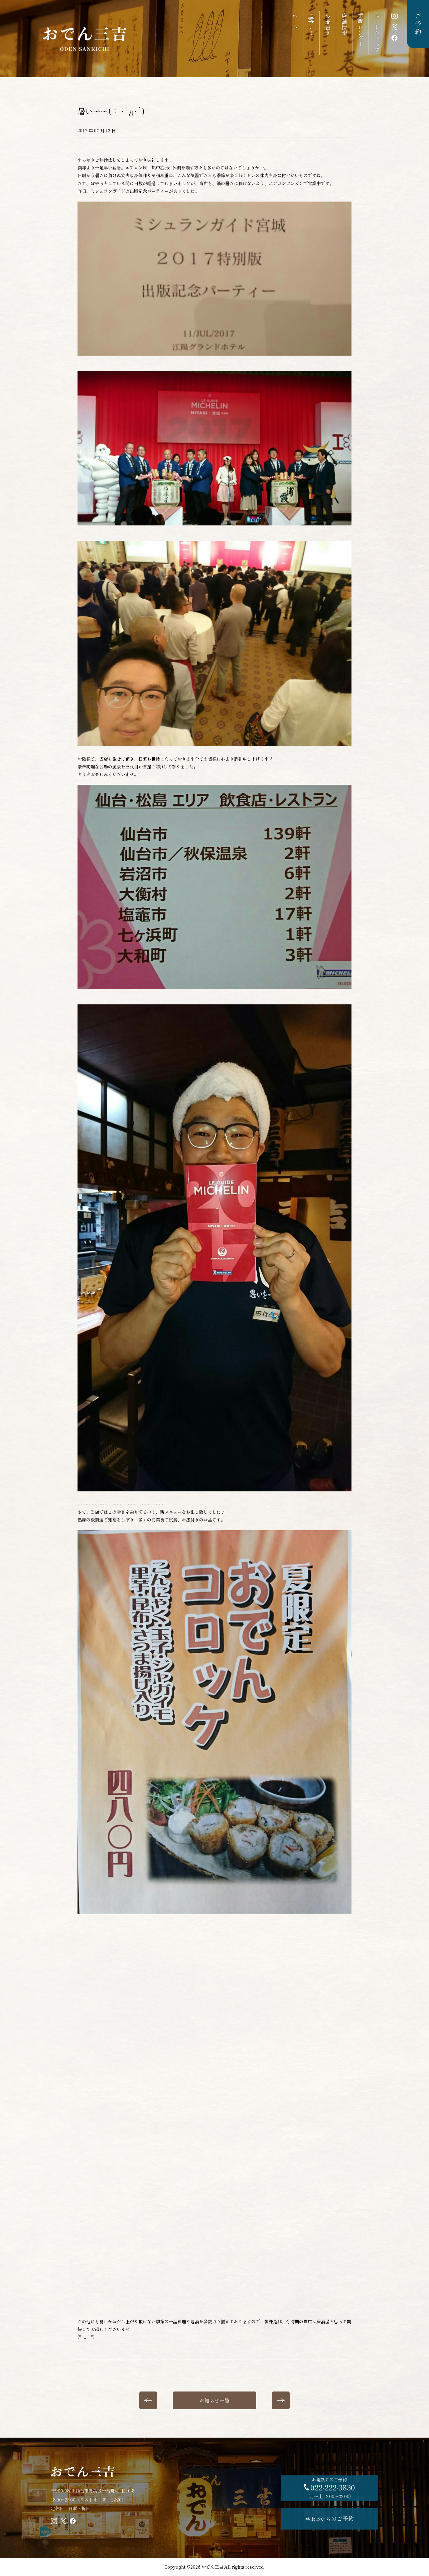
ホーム (295, 21)
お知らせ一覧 (214, 2400)
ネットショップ (377, 32)
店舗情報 (344, 24)
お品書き (327, 24)
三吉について (311, 24)
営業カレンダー (360, 30)
